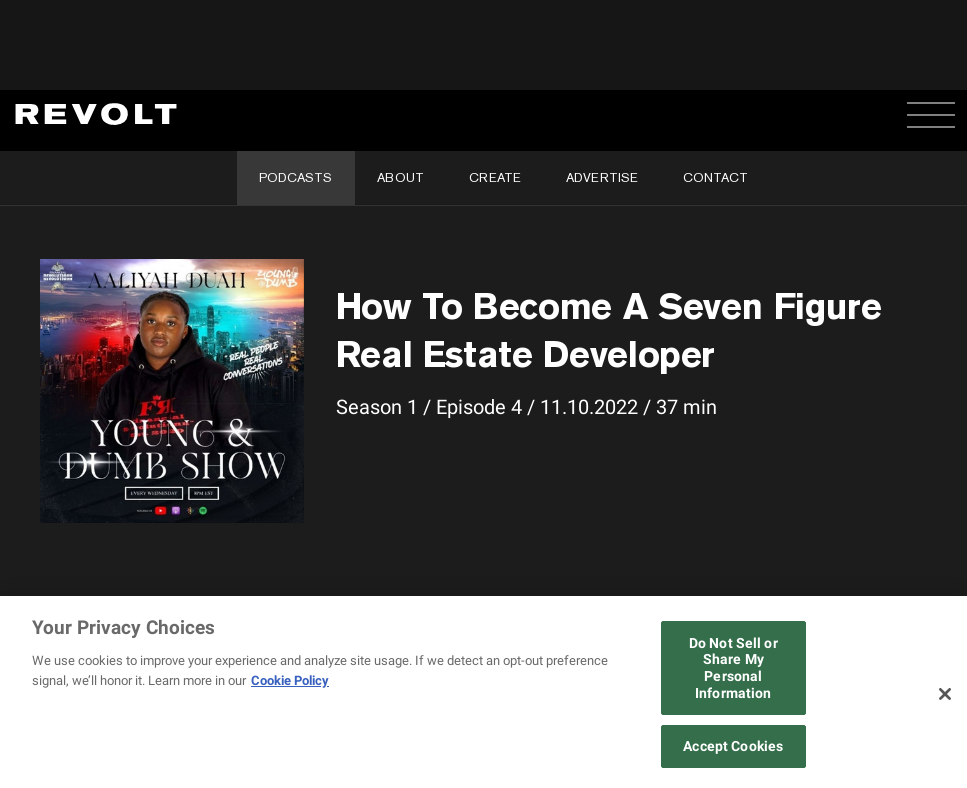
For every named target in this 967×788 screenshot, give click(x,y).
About (400, 177)
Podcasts (295, 177)
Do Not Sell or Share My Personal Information (733, 668)
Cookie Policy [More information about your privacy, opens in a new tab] (290, 680)
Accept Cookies (733, 746)
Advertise (602, 177)
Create (495, 177)
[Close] (945, 694)
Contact (715, 177)
